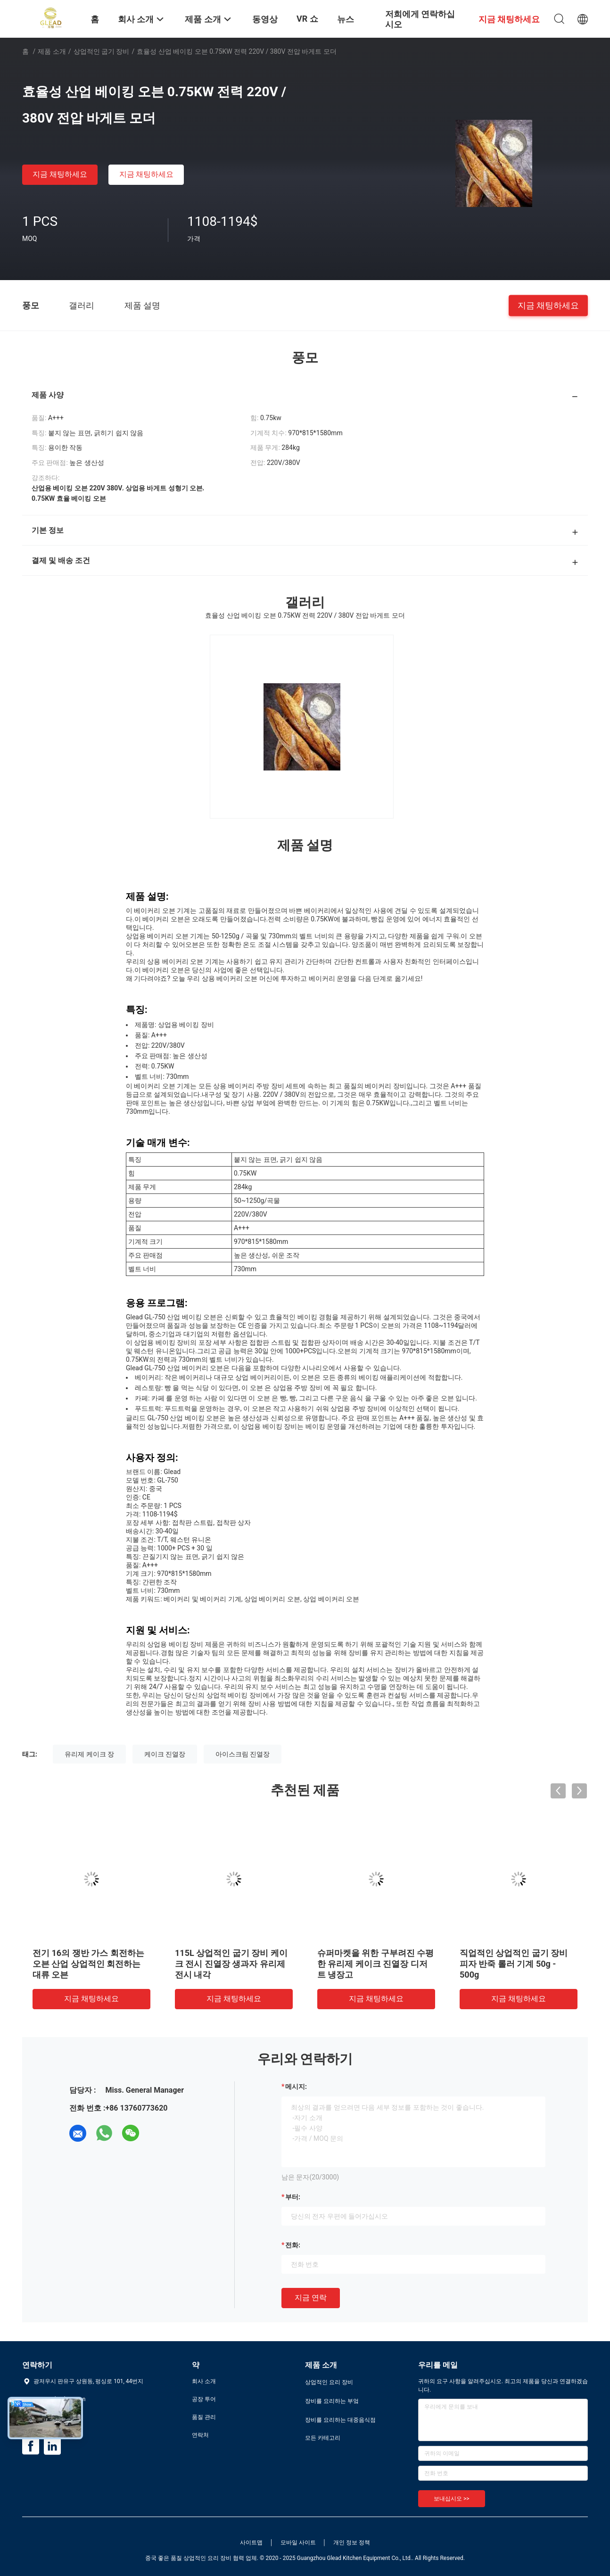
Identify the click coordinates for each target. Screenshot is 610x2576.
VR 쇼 (307, 19)
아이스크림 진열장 (242, 1754)
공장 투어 (204, 2399)
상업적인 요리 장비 (329, 2382)
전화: (292, 2245)
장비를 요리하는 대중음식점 (340, 2420)
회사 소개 (204, 2381)
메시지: (296, 2086)
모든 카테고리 (322, 2438)
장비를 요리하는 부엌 (332, 2401)
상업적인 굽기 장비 (102, 51)
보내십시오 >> (452, 2498)
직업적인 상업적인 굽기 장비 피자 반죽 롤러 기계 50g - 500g (514, 1964)
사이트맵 (251, 2542)
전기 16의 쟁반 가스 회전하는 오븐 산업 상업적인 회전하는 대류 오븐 (88, 1964)
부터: (292, 2197)
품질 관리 (204, 2417)
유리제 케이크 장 (89, 1754)
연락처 (200, 2435)
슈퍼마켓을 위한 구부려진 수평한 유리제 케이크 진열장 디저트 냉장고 (375, 1964)
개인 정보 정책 (351, 2542)
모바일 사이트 (298, 2542)
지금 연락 (311, 2297)
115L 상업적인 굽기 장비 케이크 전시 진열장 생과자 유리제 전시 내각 (231, 1964)
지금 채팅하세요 (60, 174)
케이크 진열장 (164, 1754)
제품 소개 (52, 51)
